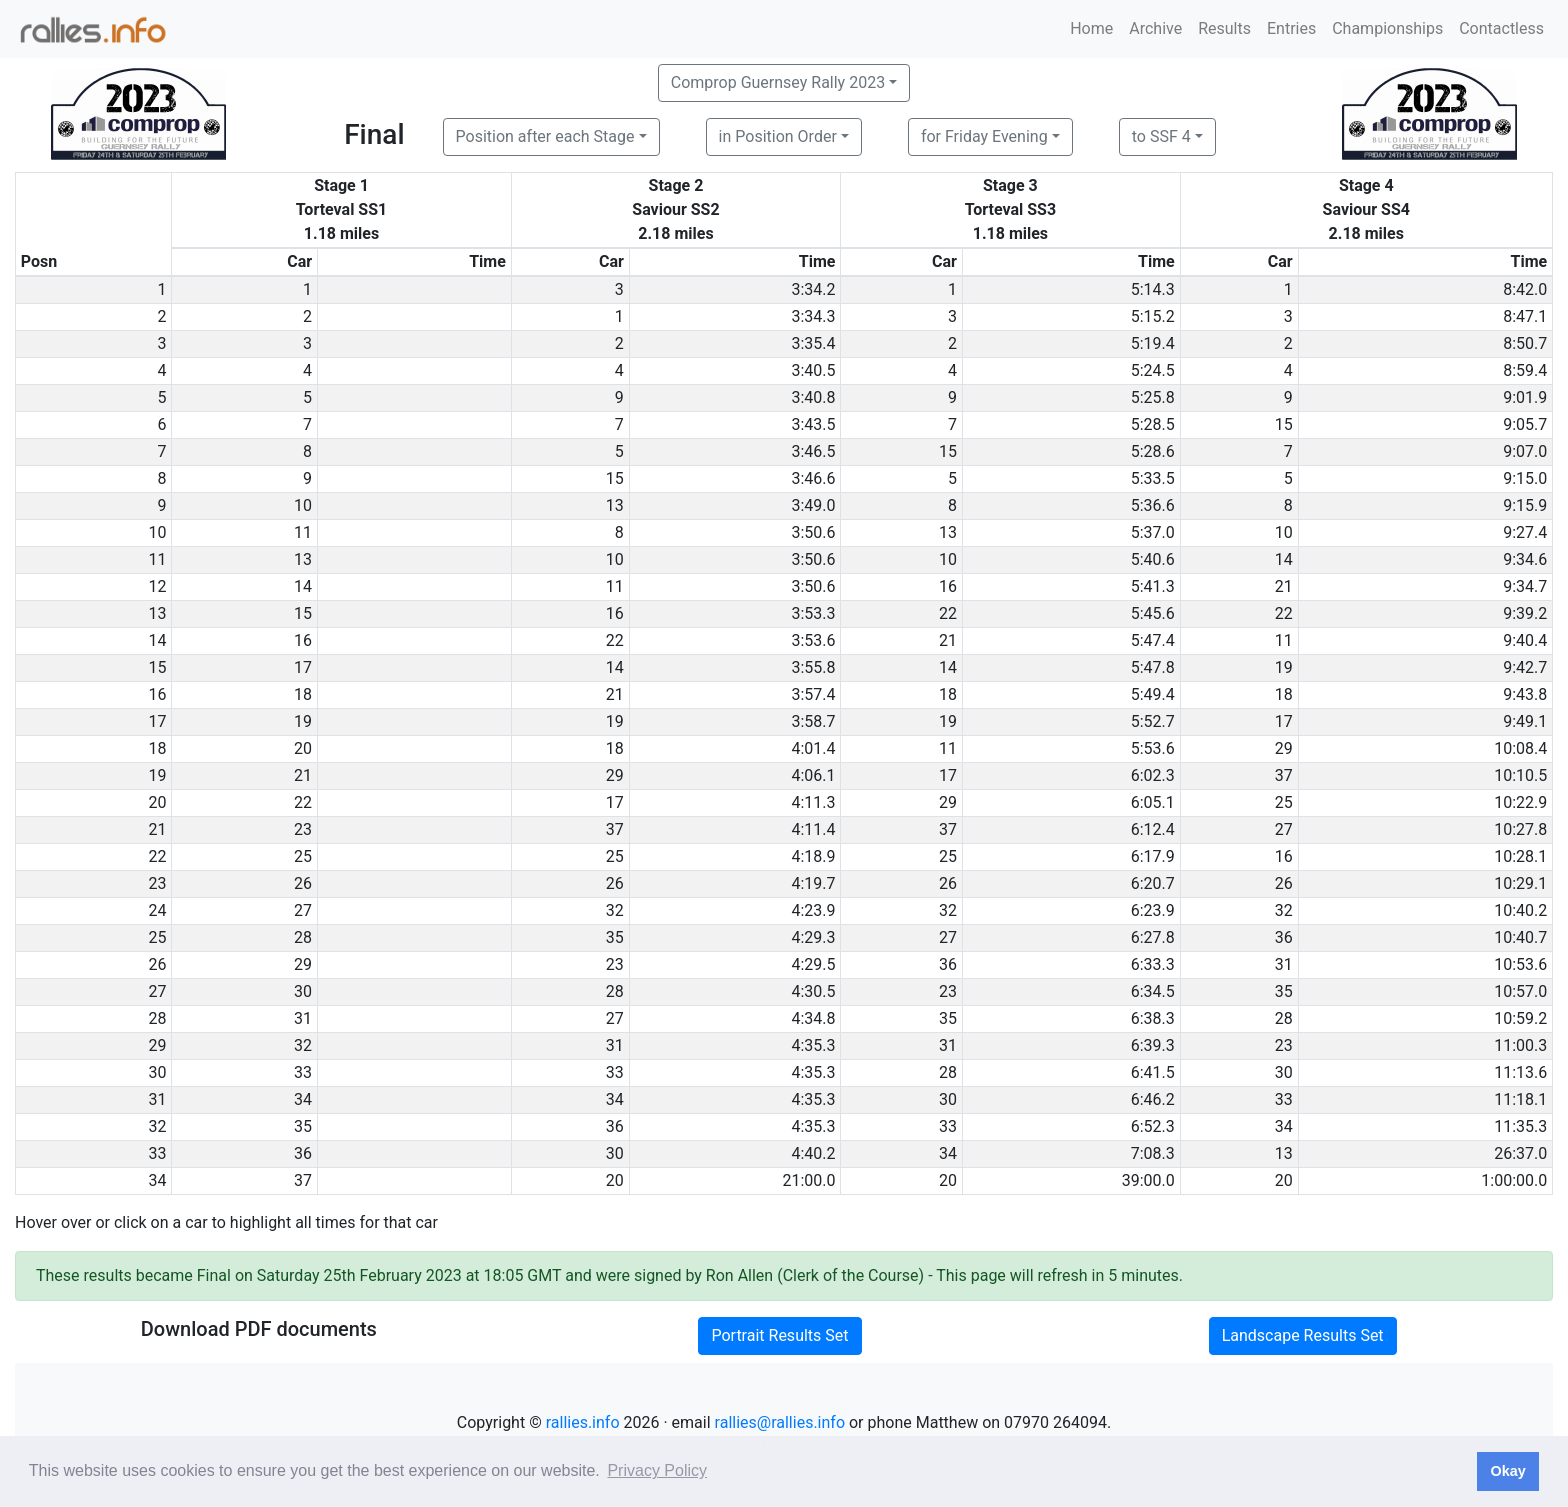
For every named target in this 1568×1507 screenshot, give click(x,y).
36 (1284, 937)
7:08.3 (1153, 1153)
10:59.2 (1520, 1018)
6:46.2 (1153, 1099)
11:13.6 (1520, 1072)
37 (1284, 775)
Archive (1155, 28)
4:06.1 (813, 775)
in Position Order (778, 136)
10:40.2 (1520, 910)
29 (1284, 748)
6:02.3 (1153, 775)
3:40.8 (813, 397)
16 (948, 586)
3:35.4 (813, 343)
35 (615, 937)
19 (1284, 667)
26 (303, 883)
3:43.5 (813, 424)
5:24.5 (1153, 370)
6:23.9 (1153, 910)
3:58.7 (813, 721)
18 (303, 694)
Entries (1291, 28)
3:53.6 (813, 640)
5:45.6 (1153, 613)
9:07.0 (1525, 451)
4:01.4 (813, 748)
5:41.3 (1153, 586)
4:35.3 (813, 1045)
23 (303, 829)
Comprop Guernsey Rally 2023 (778, 82)
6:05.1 (1153, 802)
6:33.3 (1153, 964)
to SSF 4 (1161, 136)
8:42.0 (1525, 289)
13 (615, 505)
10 (303, 505)
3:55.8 (813, 667)
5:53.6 (1153, 748)
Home (1091, 28)
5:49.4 (1153, 694)
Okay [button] (1507, 1471)
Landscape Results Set (1303, 1335)
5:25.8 (1153, 397)
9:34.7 (1525, 586)
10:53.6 (1520, 964)
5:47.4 (1153, 640)
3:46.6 (813, 478)
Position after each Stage (545, 136)
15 (1284, 424)
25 (1284, 802)
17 (303, 667)
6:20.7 (1153, 883)
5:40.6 (1153, 559)
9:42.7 (1525, 667)
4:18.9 (813, 856)
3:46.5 (813, 451)
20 (303, 748)
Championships (1387, 28)
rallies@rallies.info (780, 1422)
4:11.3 (813, 802)
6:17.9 (1153, 856)
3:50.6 (813, 532)
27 (1284, 829)
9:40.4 (1525, 640)
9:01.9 (1525, 397)
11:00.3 (1520, 1045)
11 (303, 532)
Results (1224, 28)
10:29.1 (1520, 883)
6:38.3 (1153, 1018)
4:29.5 (813, 964)
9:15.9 (1525, 505)
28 (303, 937)
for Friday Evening (984, 136)
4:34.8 (813, 1018)
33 (303, 1072)
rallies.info (583, 1422)
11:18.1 (1520, 1099)
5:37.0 (1153, 532)
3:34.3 (813, 316)
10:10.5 (1520, 775)
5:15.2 (1153, 316)
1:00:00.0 (1514, 1180)
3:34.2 (813, 289)
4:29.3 (813, 937)
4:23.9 (813, 910)
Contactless (1501, 28)
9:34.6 (1525, 559)
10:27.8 (1520, 829)
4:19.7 (813, 883)
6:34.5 (1153, 991)
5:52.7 (1153, 721)
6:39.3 (1153, 1045)
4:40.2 (813, 1153)
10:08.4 (1520, 748)
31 (1284, 964)
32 (615, 910)
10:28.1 (1520, 856)
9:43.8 (1525, 694)
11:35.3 (1520, 1126)
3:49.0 (813, 505)
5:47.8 (1153, 667)
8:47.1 (1525, 316)
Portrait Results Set (779, 1335)
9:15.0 (1525, 478)
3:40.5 (813, 370)
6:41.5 (1153, 1072)
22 (948, 613)
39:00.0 (1148, 1180)
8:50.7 (1525, 343)
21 (1284, 586)
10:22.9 (1520, 802)
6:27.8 (1153, 937)
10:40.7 (1520, 937)
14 (1284, 559)
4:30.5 (813, 991)
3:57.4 (813, 694)
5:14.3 (1153, 289)
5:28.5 (1153, 424)
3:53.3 (813, 613)
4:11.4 (813, 829)
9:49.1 (1525, 721)
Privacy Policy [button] (657, 1470)
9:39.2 (1525, 613)
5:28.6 (1153, 451)
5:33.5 (1153, 478)
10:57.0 (1520, 991)
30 (303, 991)
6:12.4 (1153, 829)
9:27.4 (1525, 532)
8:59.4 (1525, 370)
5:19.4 (1153, 343)
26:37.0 (1520, 1153)
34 (303, 1099)
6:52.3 (1153, 1126)
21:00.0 (808, 1180)
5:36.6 (1153, 505)
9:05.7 (1525, 424)
